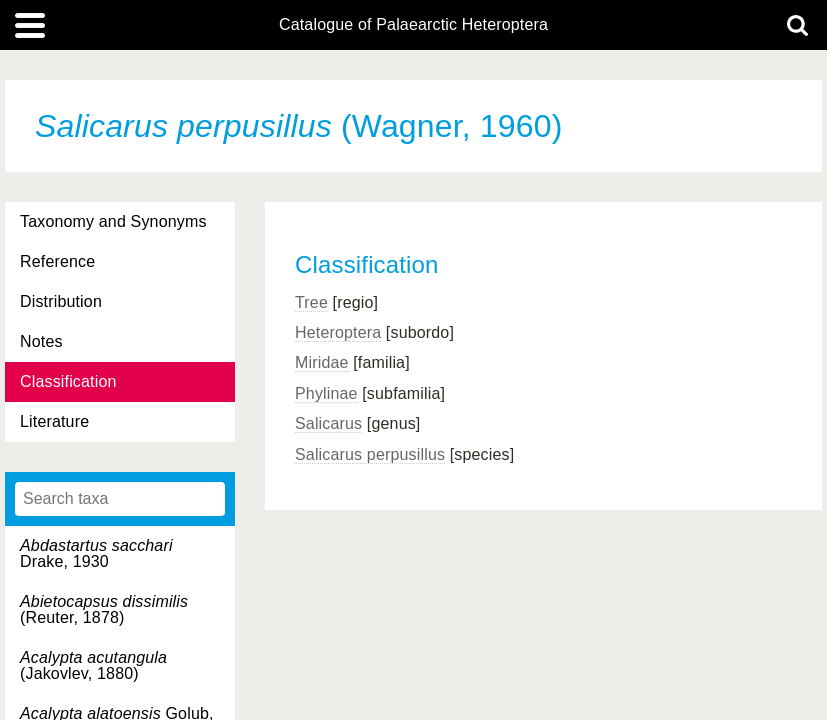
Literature (54, 421)
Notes (41, 341)
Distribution (61, 301)
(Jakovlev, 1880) (93, 665)
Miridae (322, 362)
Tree (311, 302)
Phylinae (326, 393)
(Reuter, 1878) (104, 609)
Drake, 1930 (96, 553)
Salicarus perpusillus (370, 454)
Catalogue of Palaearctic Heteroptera (413, 25)
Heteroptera (338, 332)
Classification (68, 381)
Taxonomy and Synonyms (113, 221)
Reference (57, 261)
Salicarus (328, 423)
